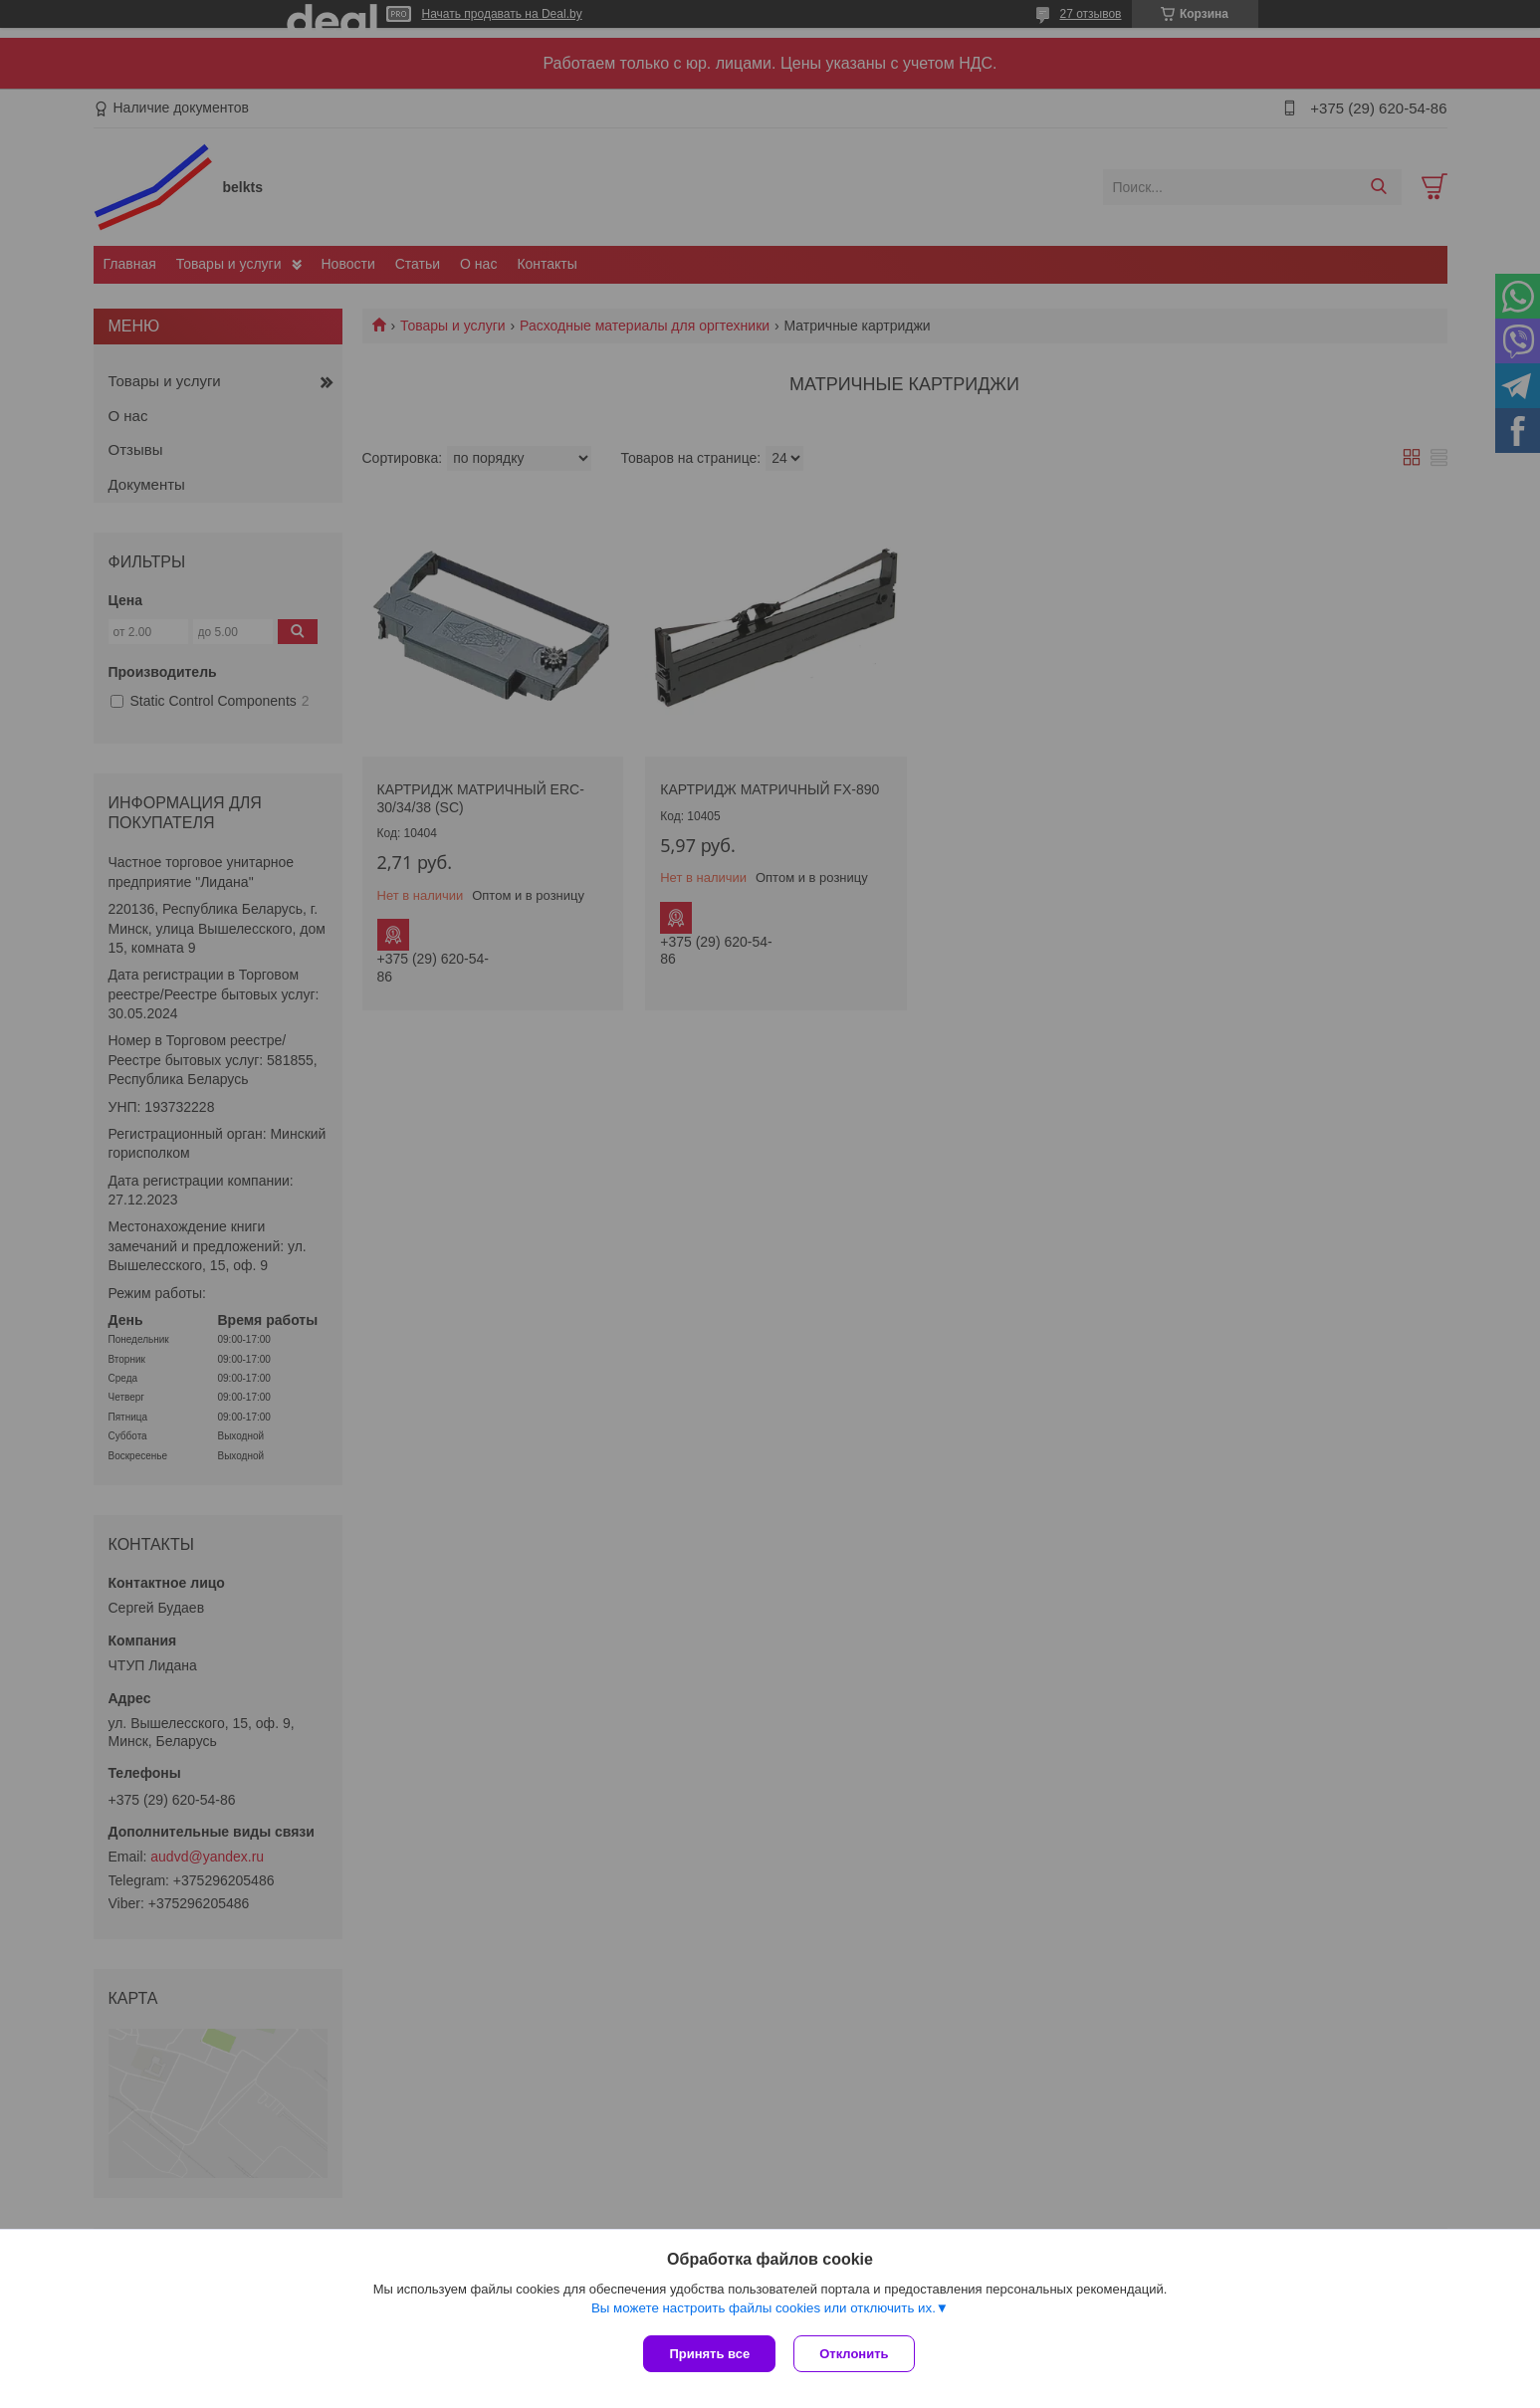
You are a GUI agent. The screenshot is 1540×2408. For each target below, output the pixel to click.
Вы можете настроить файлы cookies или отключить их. (763, 2309)
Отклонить (855, 2353)
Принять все (709, 2353)
